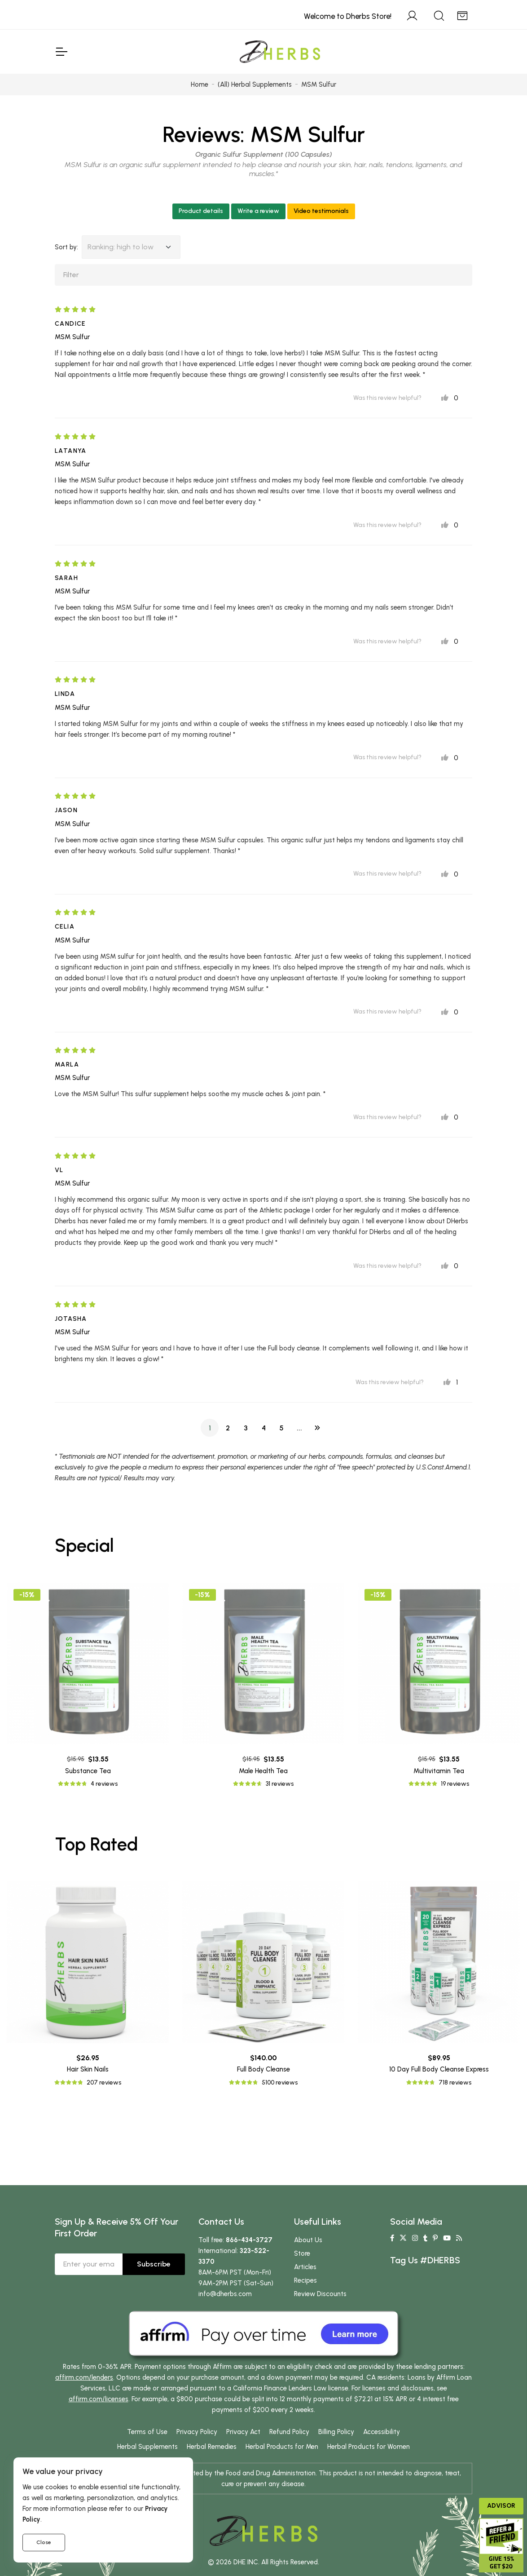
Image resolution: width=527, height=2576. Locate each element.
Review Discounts (320, 2294)
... (299, 1428)
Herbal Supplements (147, 2447)
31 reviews (280, 1784)
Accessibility (381, 2432)
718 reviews (455, 2082)
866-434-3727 (249, 2240)
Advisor (501, 2506)
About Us (308, 2240)
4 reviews (104, 1784)
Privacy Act (243, 2432)
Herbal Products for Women (368, 2447)
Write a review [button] (258, 211)
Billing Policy (336, 2432)
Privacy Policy (196, 2432)
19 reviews (455, 1784)
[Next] (317, 1428)
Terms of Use (147, 2432)
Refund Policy (289, 2432)
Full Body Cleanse (263, 2069)
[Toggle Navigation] (61, 51)
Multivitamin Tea (438, 1771)
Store (302, 2253)
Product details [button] (201, 211)
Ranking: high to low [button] (121, 247)
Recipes (305, 2280)
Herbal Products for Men (282, 2447)
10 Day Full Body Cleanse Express (439, 2069)
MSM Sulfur (307, 134)
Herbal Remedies (212, 2447)
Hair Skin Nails (88, 2069)
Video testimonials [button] (321, 211)
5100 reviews (280, 2082)
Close (43, 2542)
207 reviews (104, 2082)
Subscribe (154, 2264)
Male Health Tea (263, 1771)
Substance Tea (88, 1771)
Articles (305, 2267)
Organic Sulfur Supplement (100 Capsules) (263, 154)
